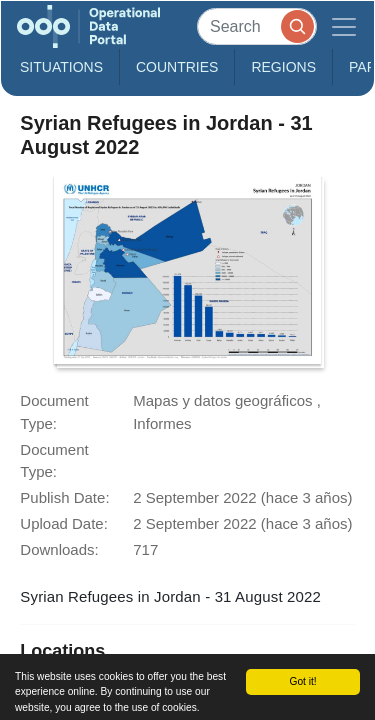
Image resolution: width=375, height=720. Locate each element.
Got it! (302, 681)
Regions (283, 67)
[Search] (257, 26)
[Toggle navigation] (344, 26)
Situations (61, 67)
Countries (177, 67)
